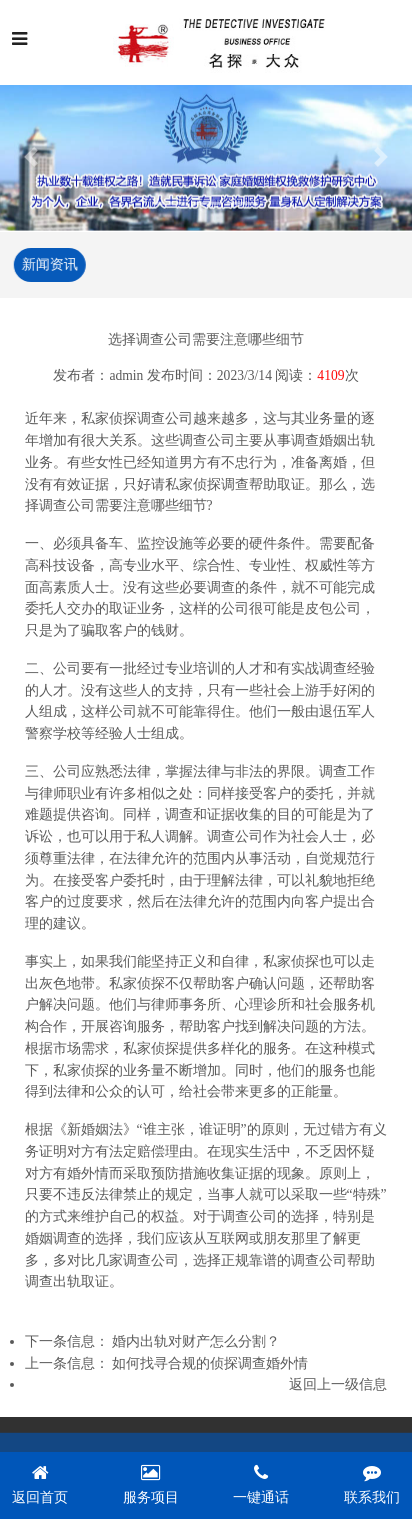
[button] (31, 156)
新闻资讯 (49, 264)
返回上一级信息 (338, 1385)
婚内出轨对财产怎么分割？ (196, 1342)
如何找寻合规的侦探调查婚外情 (210, 1364)
